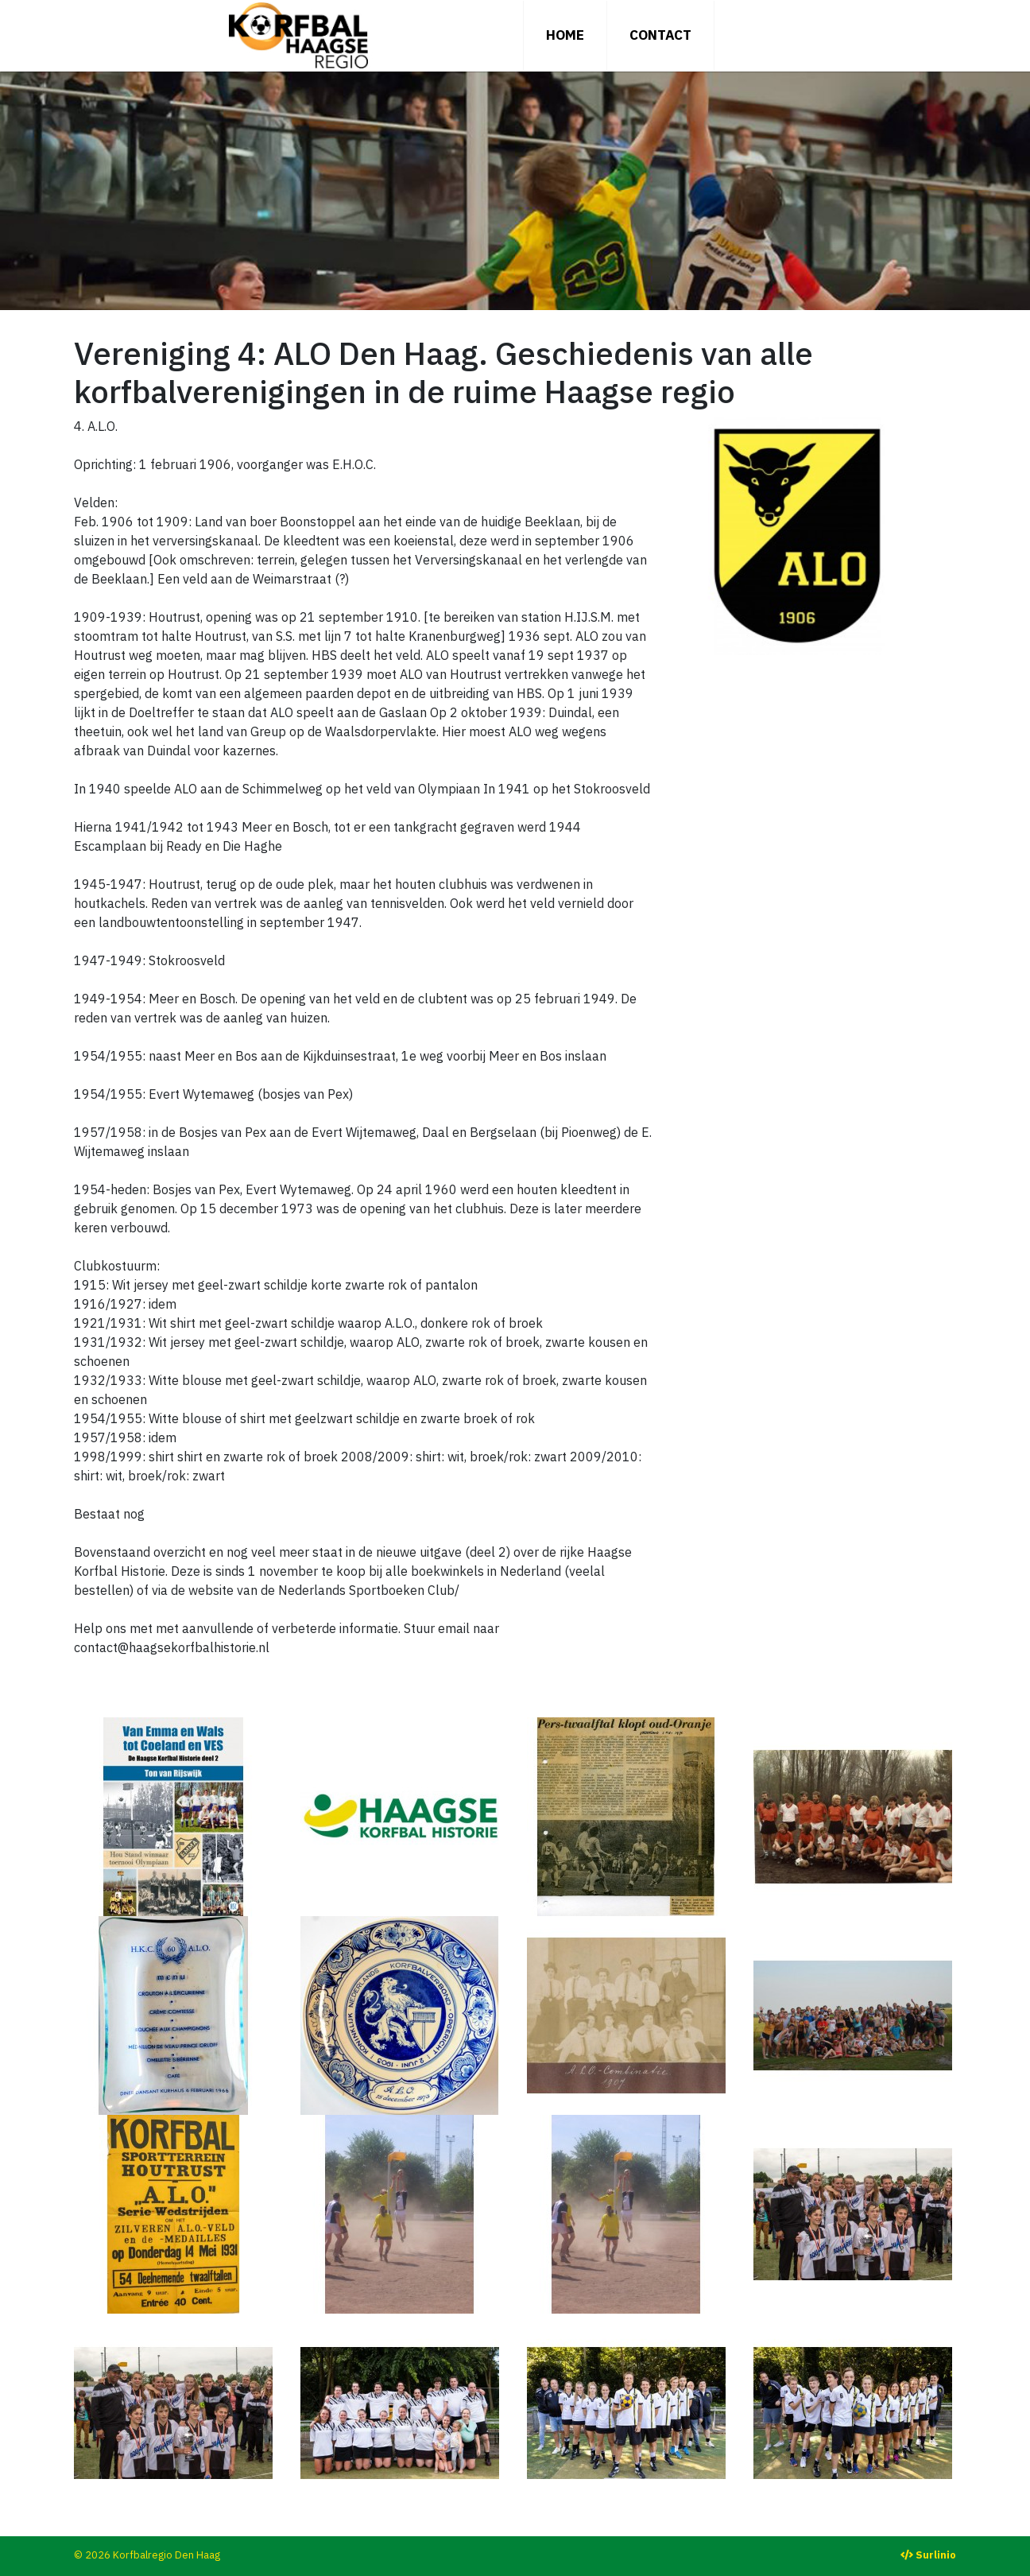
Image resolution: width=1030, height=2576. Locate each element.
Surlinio (936, 2555)
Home (565, 35)
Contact (660, 35)
